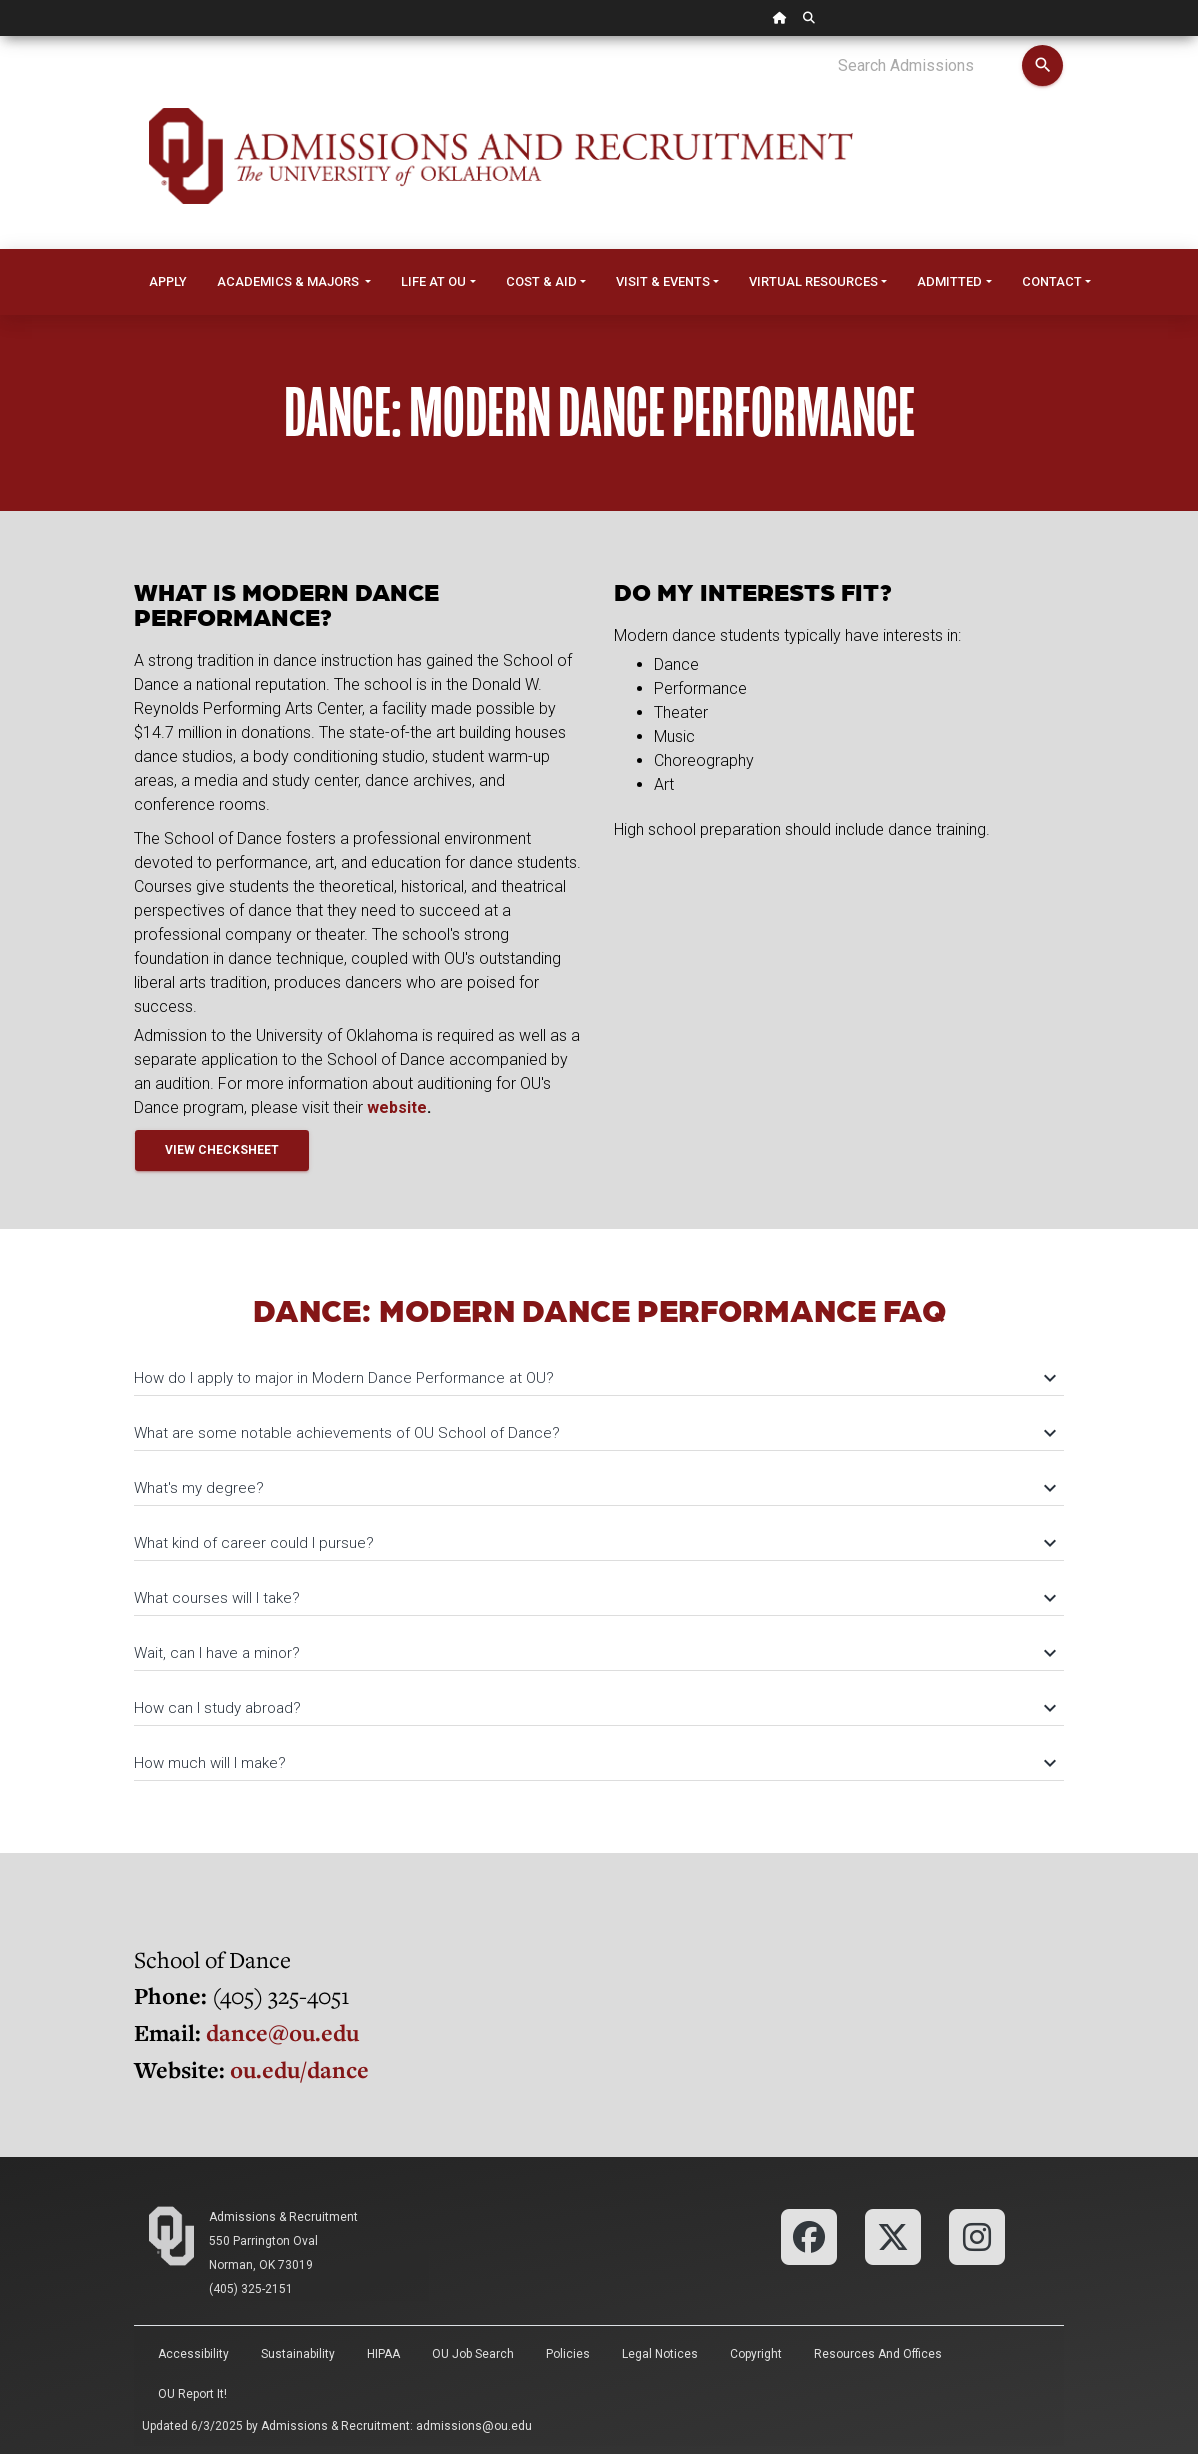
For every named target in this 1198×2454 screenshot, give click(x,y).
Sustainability (298, 2354)
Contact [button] (1052, 281)
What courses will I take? (594, 1598)
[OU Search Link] (809, 18)
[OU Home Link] (780, 18)
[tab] (599, 1368)
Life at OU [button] (433, 281)
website (397, 1107)
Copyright (756, 2354)
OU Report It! (192, 2394)
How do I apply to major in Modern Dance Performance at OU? (594, 1378)
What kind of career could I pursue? (594, 1543)
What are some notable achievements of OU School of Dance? (594, 1433)
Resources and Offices (878, 2354)
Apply (168, 281)
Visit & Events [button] (663, 281)
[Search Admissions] (929, 66)
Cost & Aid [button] (541, 281)
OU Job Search (473, 2354)
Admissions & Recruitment (283, 2217)
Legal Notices (660, 2354)
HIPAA (383, 2354)
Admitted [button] (949, 281)
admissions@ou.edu (474, 2426)
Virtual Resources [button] (813, 281)
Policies (568, 2354)
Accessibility (193, 2354)
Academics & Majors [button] (289, 281)
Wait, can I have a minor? (594, 1653)
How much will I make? (594, 1763)
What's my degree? (594, 1488)
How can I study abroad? (594, 1708)
